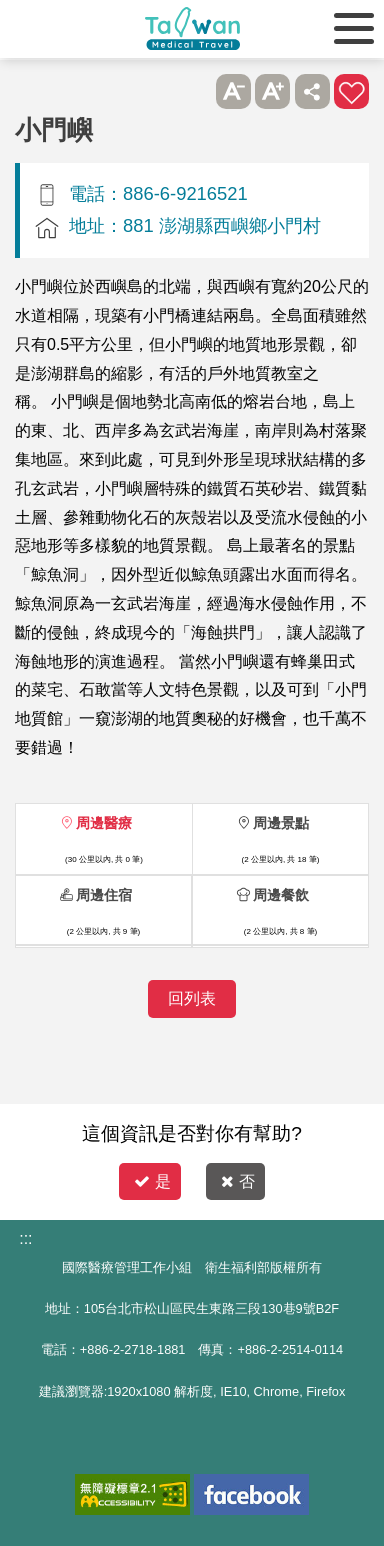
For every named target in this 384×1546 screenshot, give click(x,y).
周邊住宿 (104, 895)
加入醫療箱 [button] (351, 91)
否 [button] (238, 1181)
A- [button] (233, 91)
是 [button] (152, 1181)
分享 (312, 91)
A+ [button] (272, 91)
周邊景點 (281, 823)
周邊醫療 (104, 823)
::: (25, 1238)
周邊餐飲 (281, 895)
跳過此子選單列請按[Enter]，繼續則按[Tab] (193, 91)
